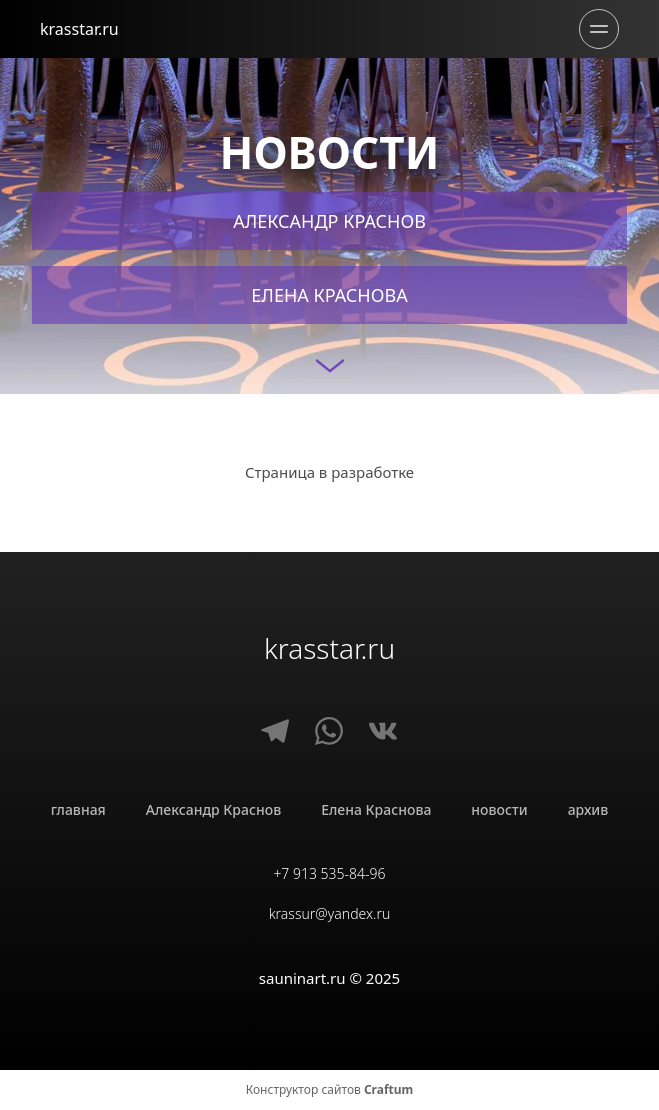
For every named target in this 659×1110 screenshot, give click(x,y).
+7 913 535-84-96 (329, 873)
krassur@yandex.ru (330, 913)
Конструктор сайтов (330, 1090)
